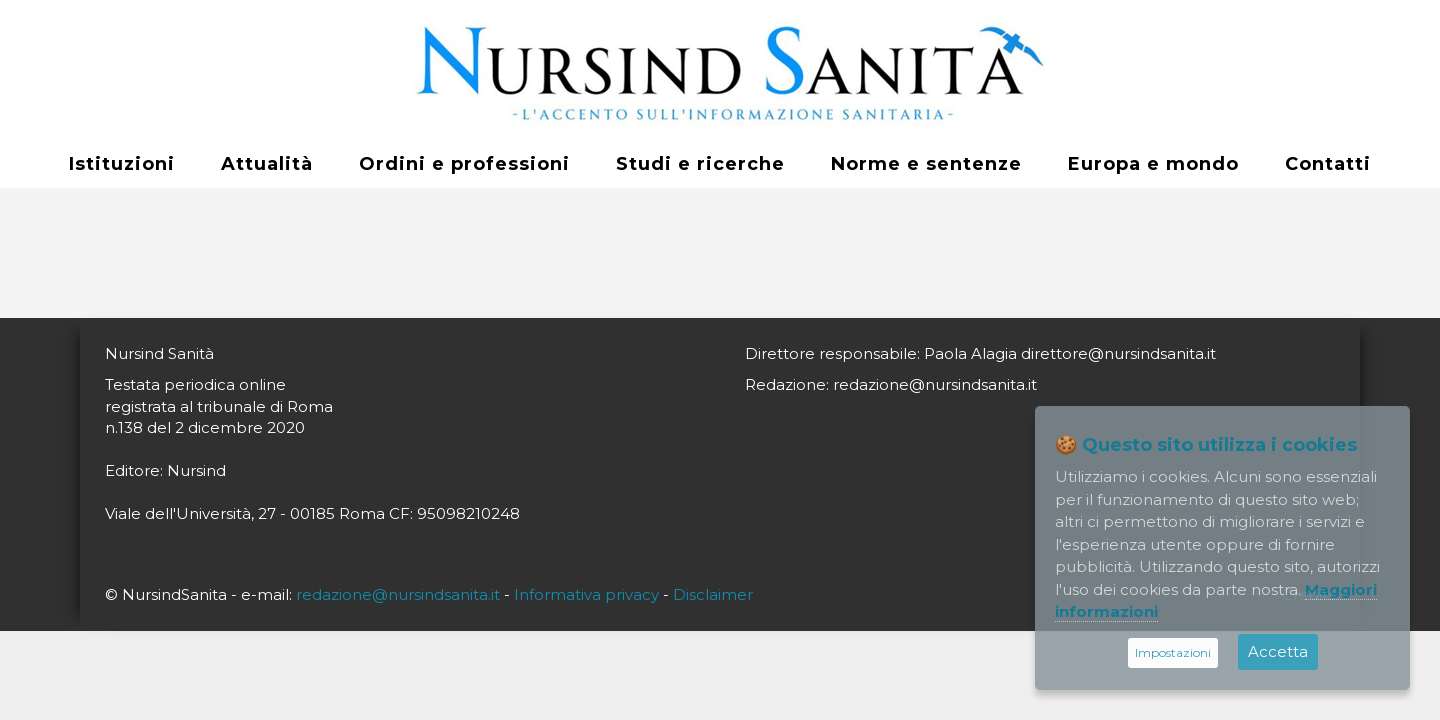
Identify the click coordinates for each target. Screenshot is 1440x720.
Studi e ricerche (700, 164)
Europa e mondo (1153, 164)
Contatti (1328, 164)
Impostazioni (1173, 652)
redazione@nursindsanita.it (398, 594)
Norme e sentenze (926, 164)
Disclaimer (713, 594)
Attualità (267, 164)
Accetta (1278, 651)
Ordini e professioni (464, 164)
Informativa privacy (586, 594)
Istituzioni (122, 164)
